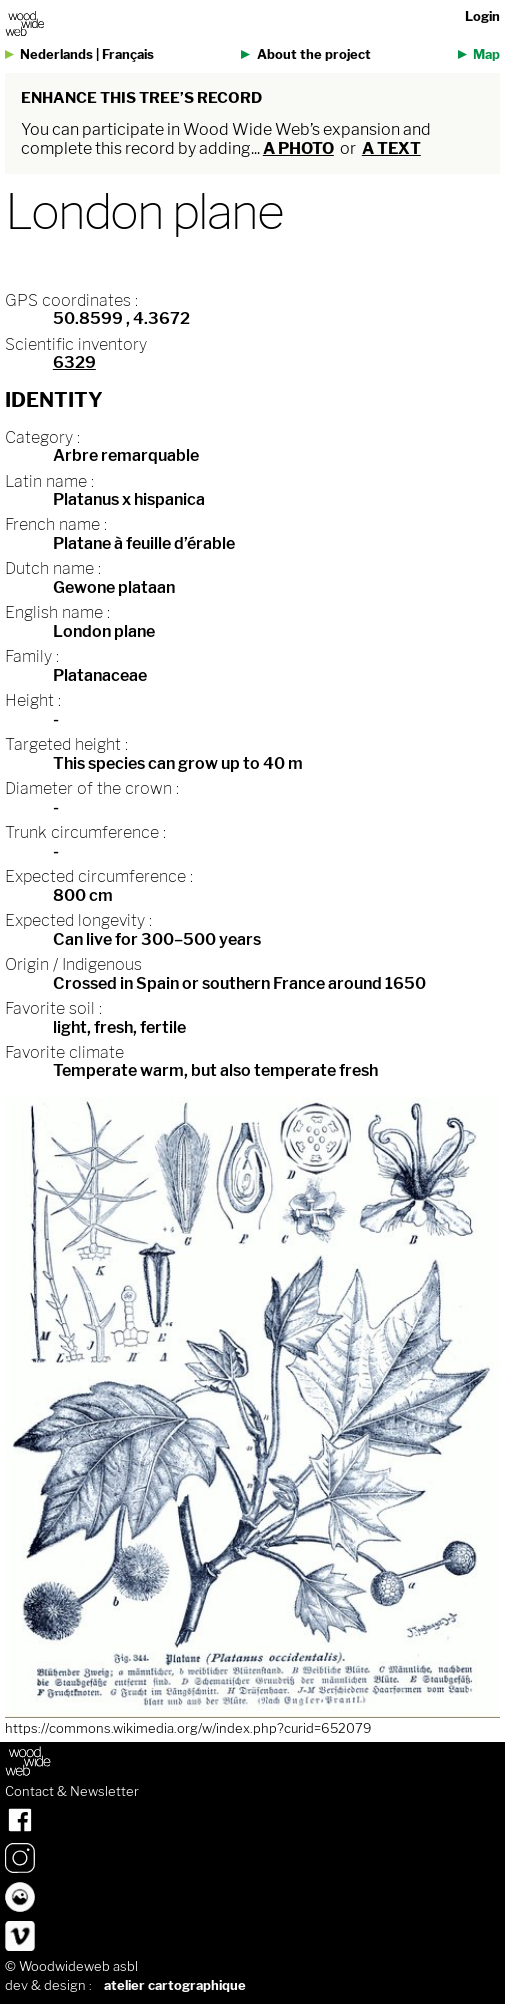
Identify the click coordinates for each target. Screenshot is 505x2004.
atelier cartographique (175, 1985)
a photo (298, 148)
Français (128, 54)
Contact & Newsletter (72, 1792)
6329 (74, 362)
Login (482, 16)
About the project (314, 54)
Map (486, 54)
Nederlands (56, 54)
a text (391, 148)
